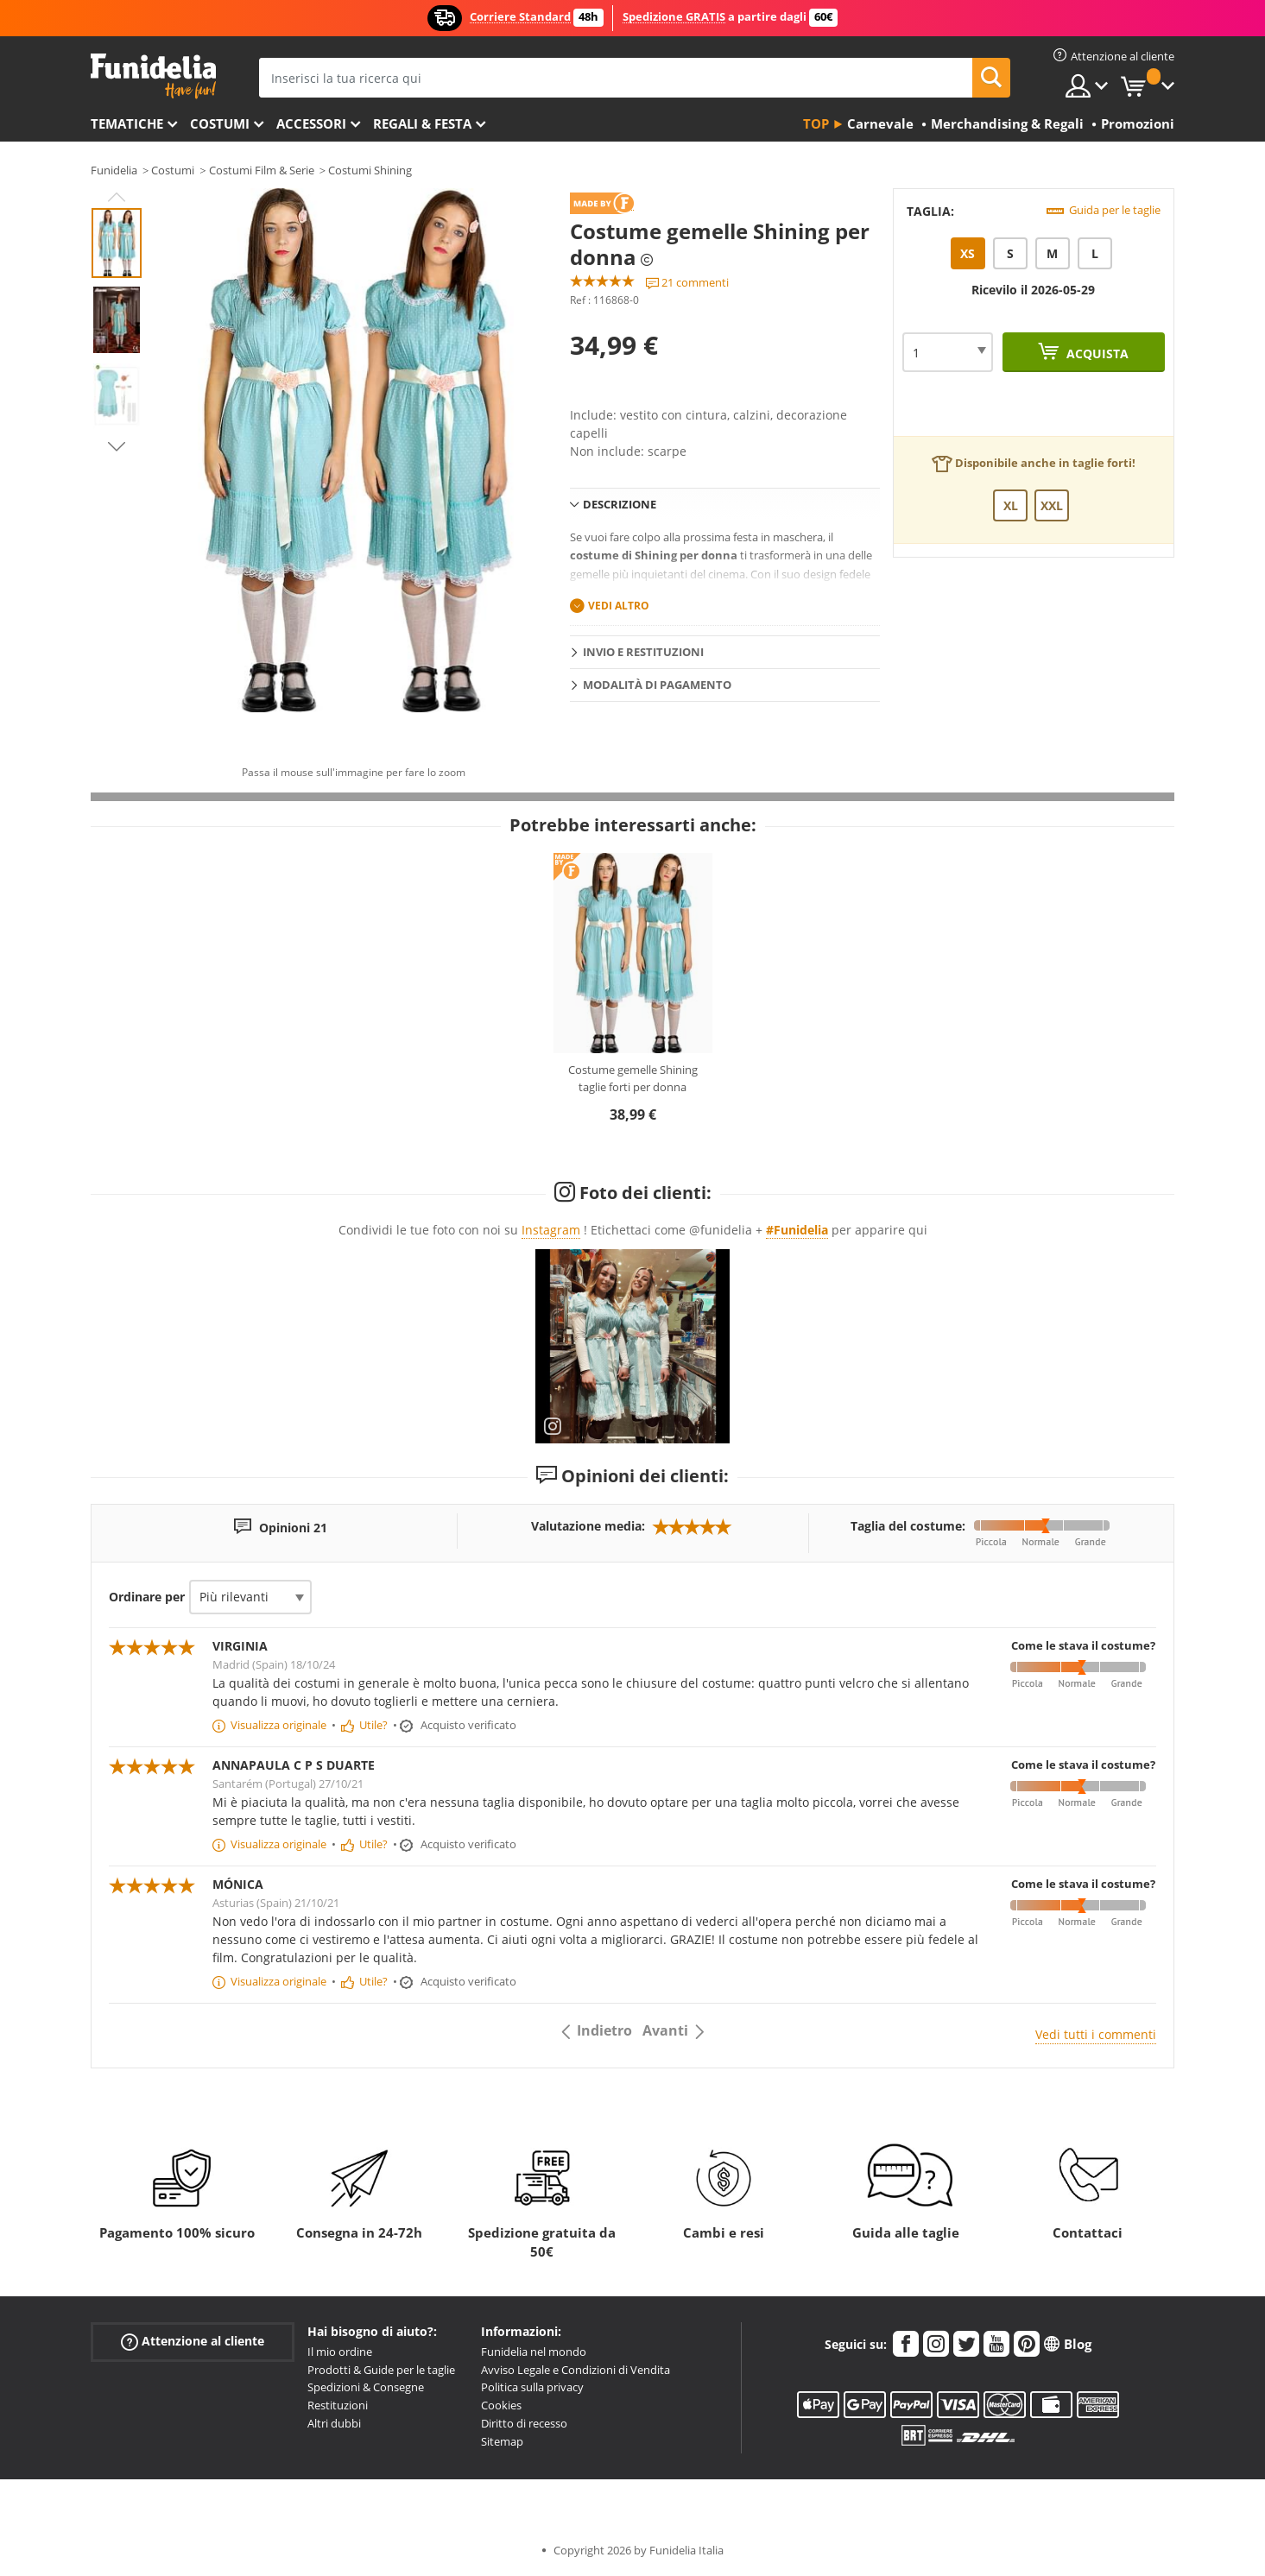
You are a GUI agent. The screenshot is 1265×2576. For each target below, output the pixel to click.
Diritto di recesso (524, 2423)
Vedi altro (618, 605)
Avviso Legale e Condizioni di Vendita (575, 2369)
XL (1010, 505)
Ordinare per (147, 1596)
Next (116, 446)
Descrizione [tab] (619, 504)
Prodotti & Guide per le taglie (381, 2369)
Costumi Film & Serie (261, 170)
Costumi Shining (370, 170)
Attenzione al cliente (192, 2342)
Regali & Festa (422, 123)
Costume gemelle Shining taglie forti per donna (633, 1078)
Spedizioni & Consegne (365, 2387)
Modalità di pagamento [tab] (657, 684)
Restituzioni (337, 2405)
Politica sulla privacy (532, 2387)
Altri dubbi (334, 2423)
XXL (1051, 505)
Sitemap (502, 2441)
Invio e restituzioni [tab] (643, 652)
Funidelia (114, 170)
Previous (116, 196)
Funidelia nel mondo (533, 2351)
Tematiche (127, 123)
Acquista (1096, 353)
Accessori (311, 123)
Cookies (501, 2405)
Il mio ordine (339, 2351)
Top (816, 123)
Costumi (220, 123)
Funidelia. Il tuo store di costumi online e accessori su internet (153, 76)
